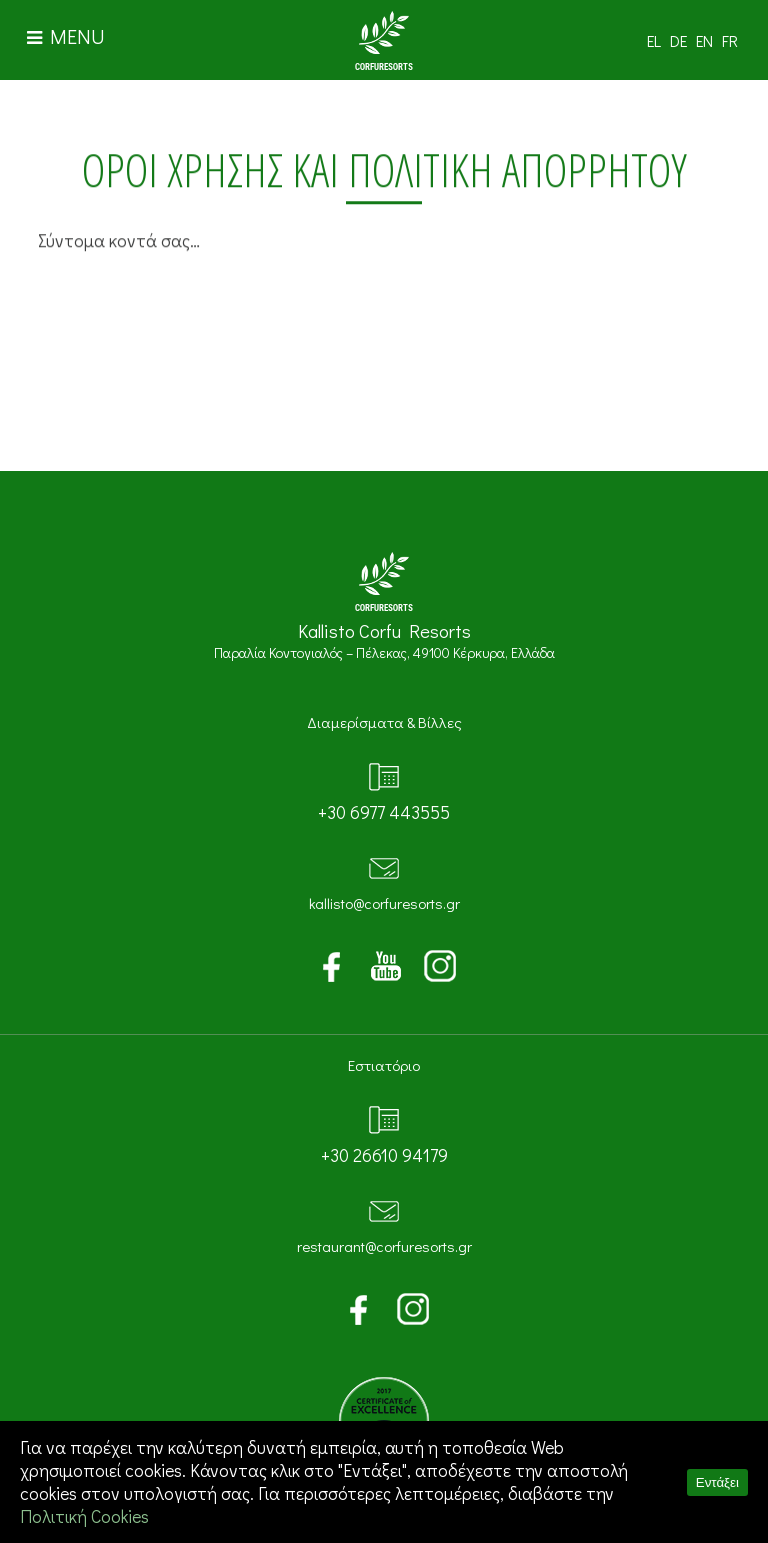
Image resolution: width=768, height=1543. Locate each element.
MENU (66, 36)
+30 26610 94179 (384, 1155)
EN (704, 40)
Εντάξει (717, 1482)
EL (654, 40)
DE (678, 40)
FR (730, 40)
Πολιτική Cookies (84, 1516)
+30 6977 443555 (384, 812)
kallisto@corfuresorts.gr (384, 903)
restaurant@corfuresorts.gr (384, 1246)
